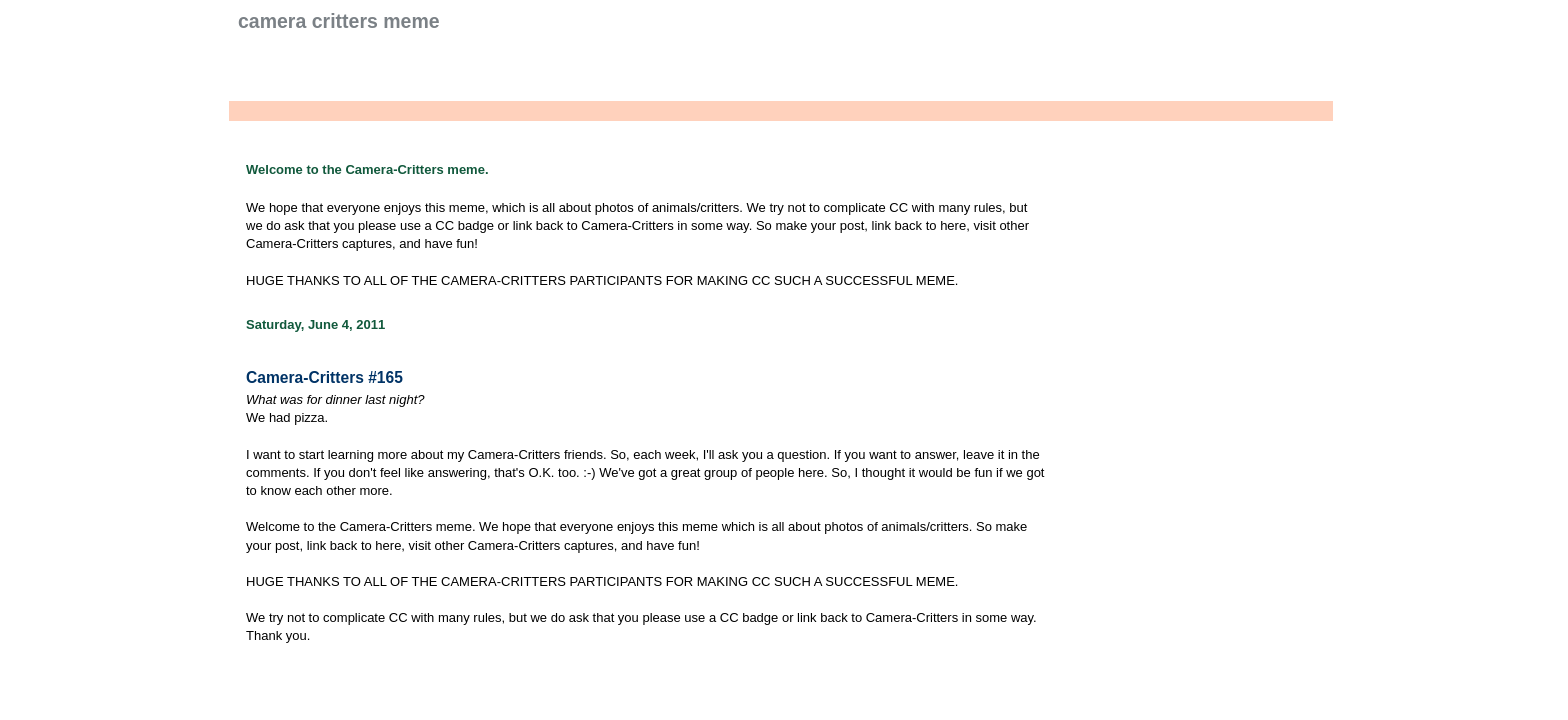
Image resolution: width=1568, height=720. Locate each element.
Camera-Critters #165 (324, 377)
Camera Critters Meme (339, 21)
